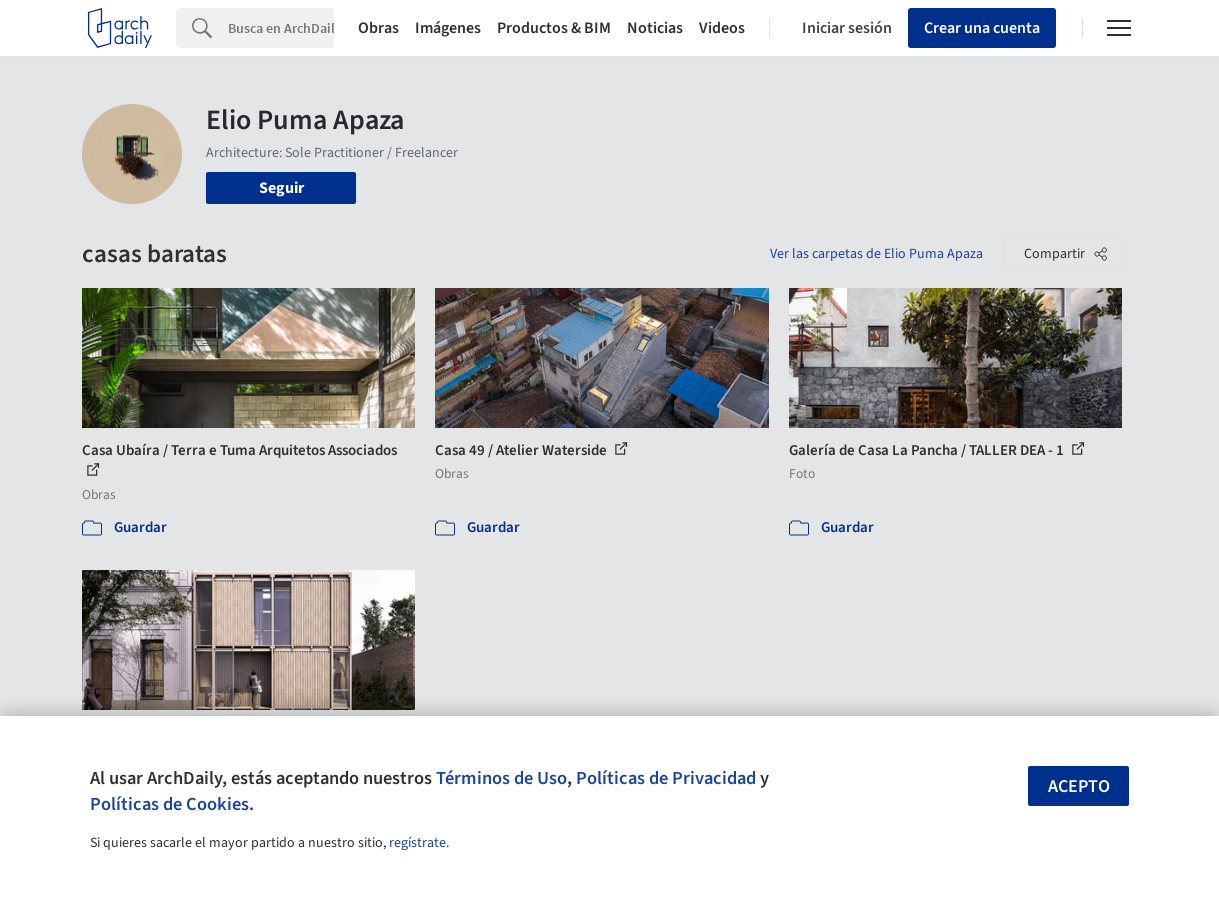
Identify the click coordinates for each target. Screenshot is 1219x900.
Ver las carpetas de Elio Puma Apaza (876, 254)
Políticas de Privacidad (666, 778)
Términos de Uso (501, 778)
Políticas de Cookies (169, 804)
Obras (378, 28)
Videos (722, 28)
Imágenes (448, 28)
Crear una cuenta (982, 28)
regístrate (417, 843)
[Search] (281, 28)
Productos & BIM (554, 28)
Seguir (281, 188)
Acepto (1079, 786)
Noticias (655, 28)
